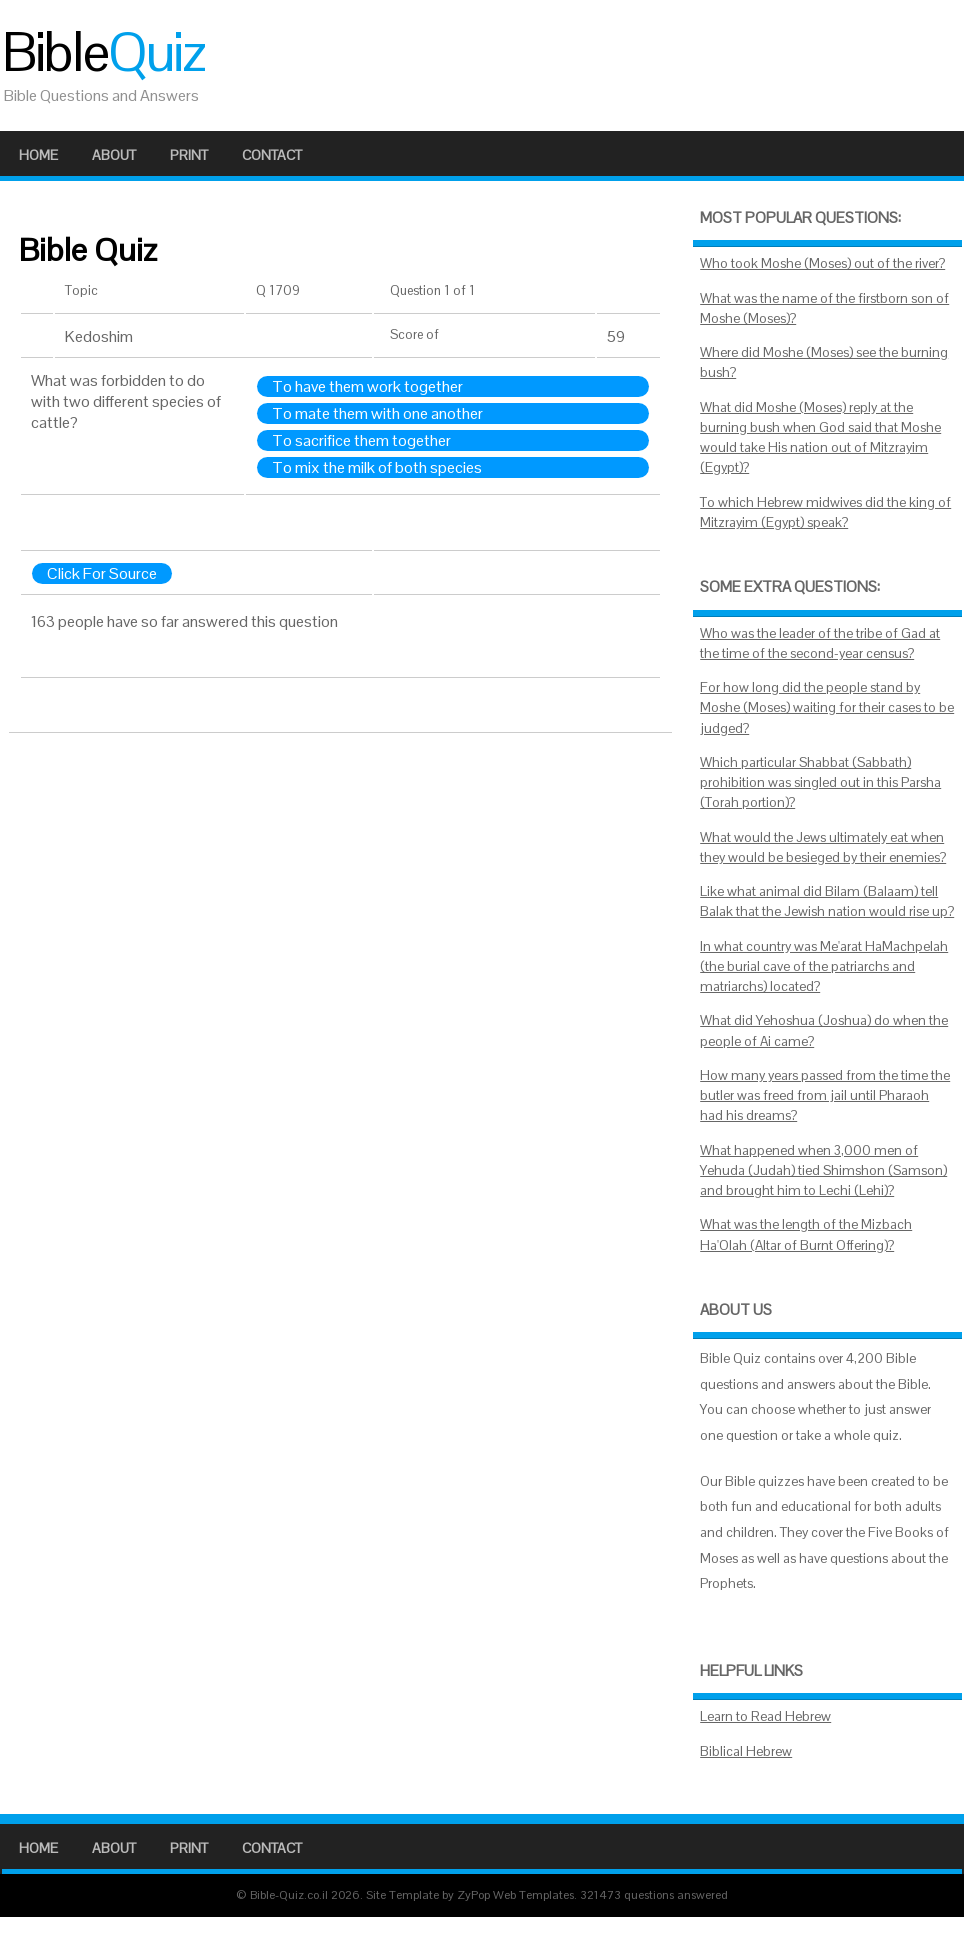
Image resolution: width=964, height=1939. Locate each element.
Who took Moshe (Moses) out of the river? (822, 263)
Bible (103, 52)
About (114, 155)
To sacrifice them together (361, 440)
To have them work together (367, 386)
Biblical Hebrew (746, 1751)
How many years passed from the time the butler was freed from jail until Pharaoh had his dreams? (825, 1096)
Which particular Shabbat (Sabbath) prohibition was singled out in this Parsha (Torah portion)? (820, 783)
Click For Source (102, 573)
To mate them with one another (377, 413)
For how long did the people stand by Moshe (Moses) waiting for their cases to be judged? (827, 708)
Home (38, 155)
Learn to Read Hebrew (765, 1716)
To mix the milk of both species (377, 467)
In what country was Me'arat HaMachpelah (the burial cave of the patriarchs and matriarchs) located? (824, 967)
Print (189, 155)
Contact (272, 155)
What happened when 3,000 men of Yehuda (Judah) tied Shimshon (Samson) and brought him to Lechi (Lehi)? (823, 1171)
